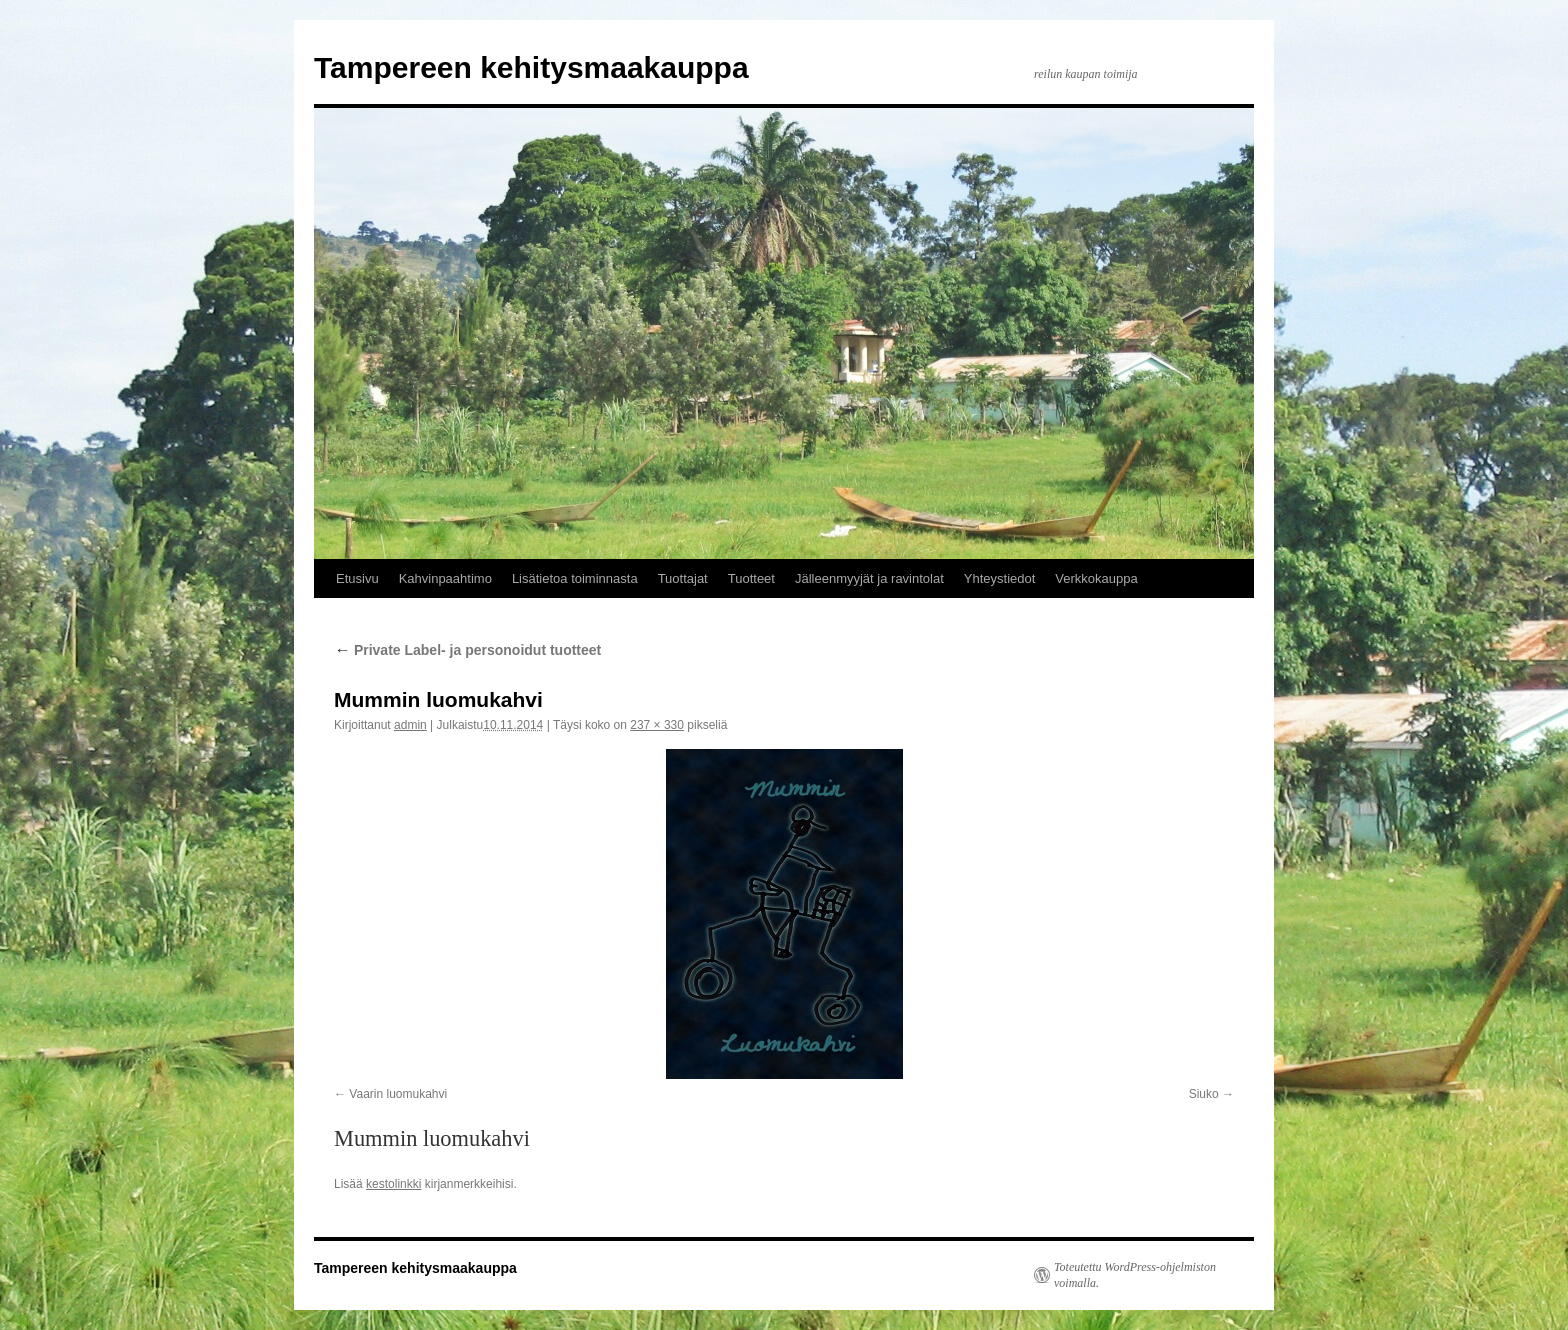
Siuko (1204, 1094)
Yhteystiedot (1000, 578)
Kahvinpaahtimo (445, 578)
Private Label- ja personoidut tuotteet (467, 650)
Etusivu (357, 578)
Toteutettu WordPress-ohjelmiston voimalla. (1135, 1275)
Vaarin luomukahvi (398, 1094)
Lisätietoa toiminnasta (575, 578)
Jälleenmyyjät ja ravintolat (869, 578)
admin (410, 725)
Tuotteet (751, 578)
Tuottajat (683, 578)
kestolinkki (393, 1184)
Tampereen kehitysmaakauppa (531, 67)
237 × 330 (657, 725)
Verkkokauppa (1096, 578)
